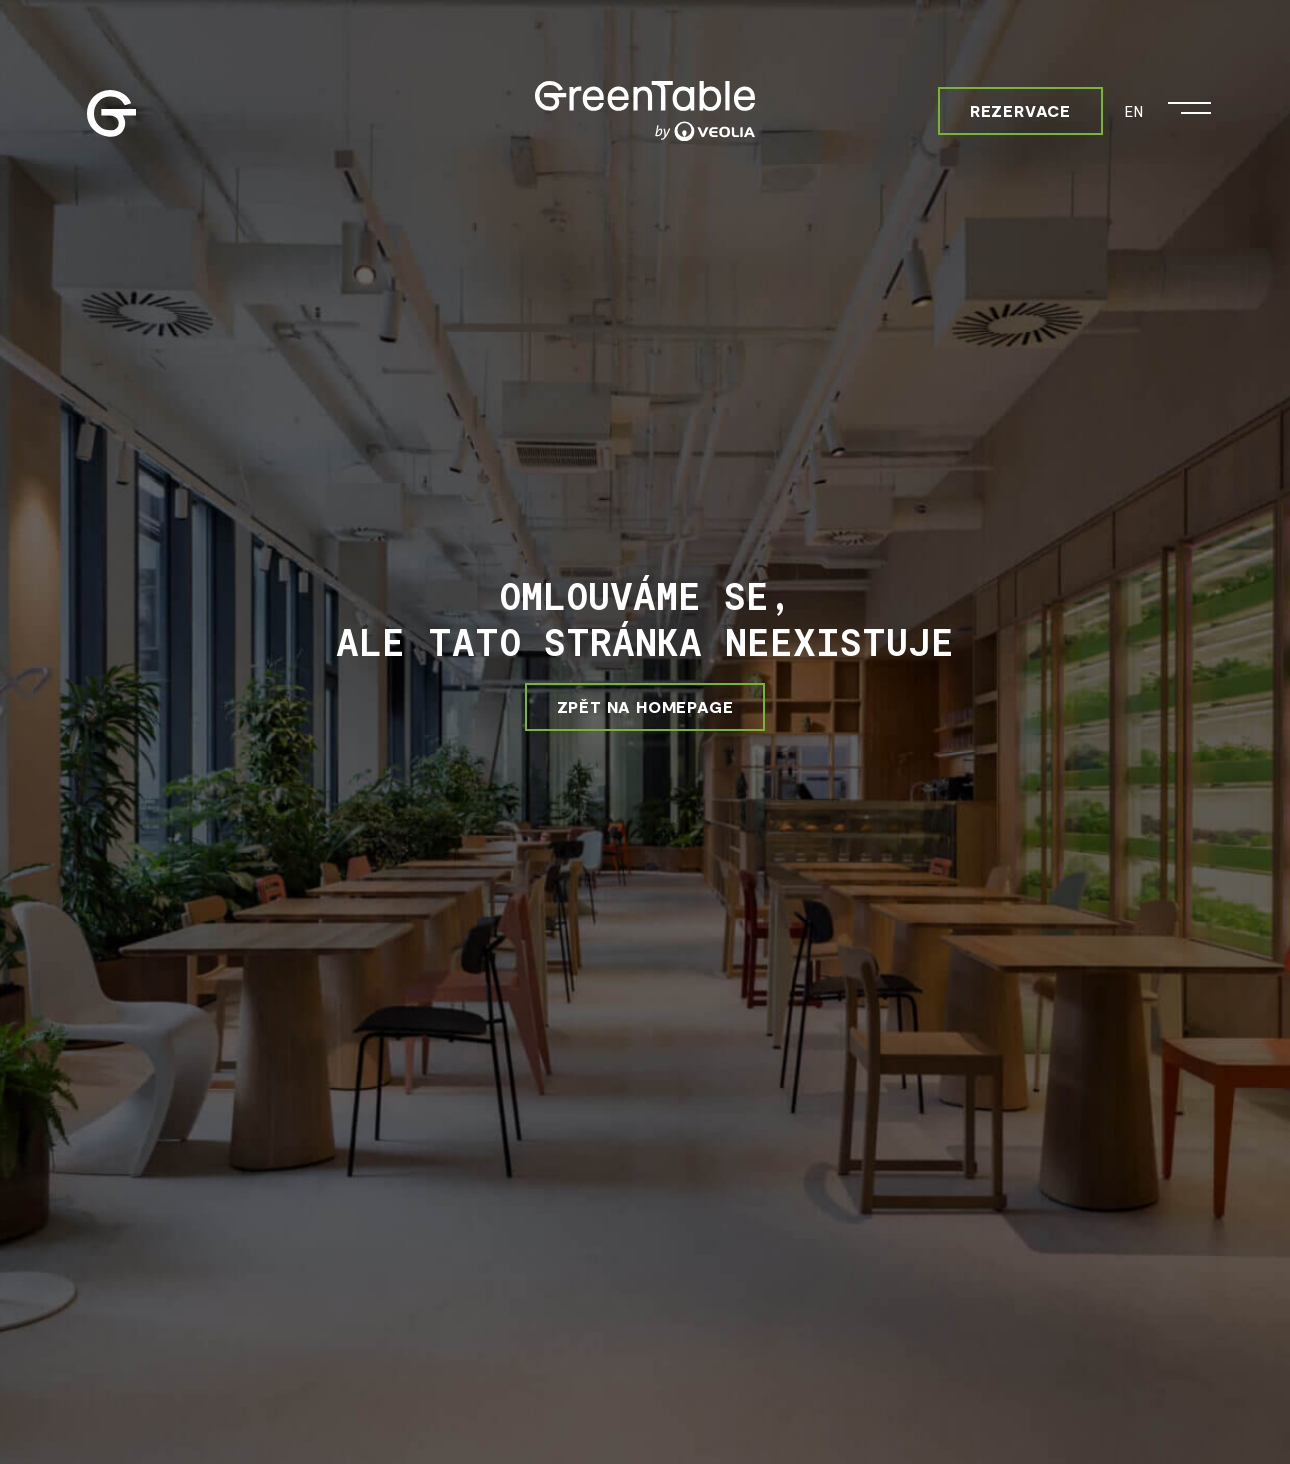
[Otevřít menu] (1189, 103)
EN (1133, 110)
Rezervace (1020, 110)
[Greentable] (645, 111)
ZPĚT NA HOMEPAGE (645, 706)
